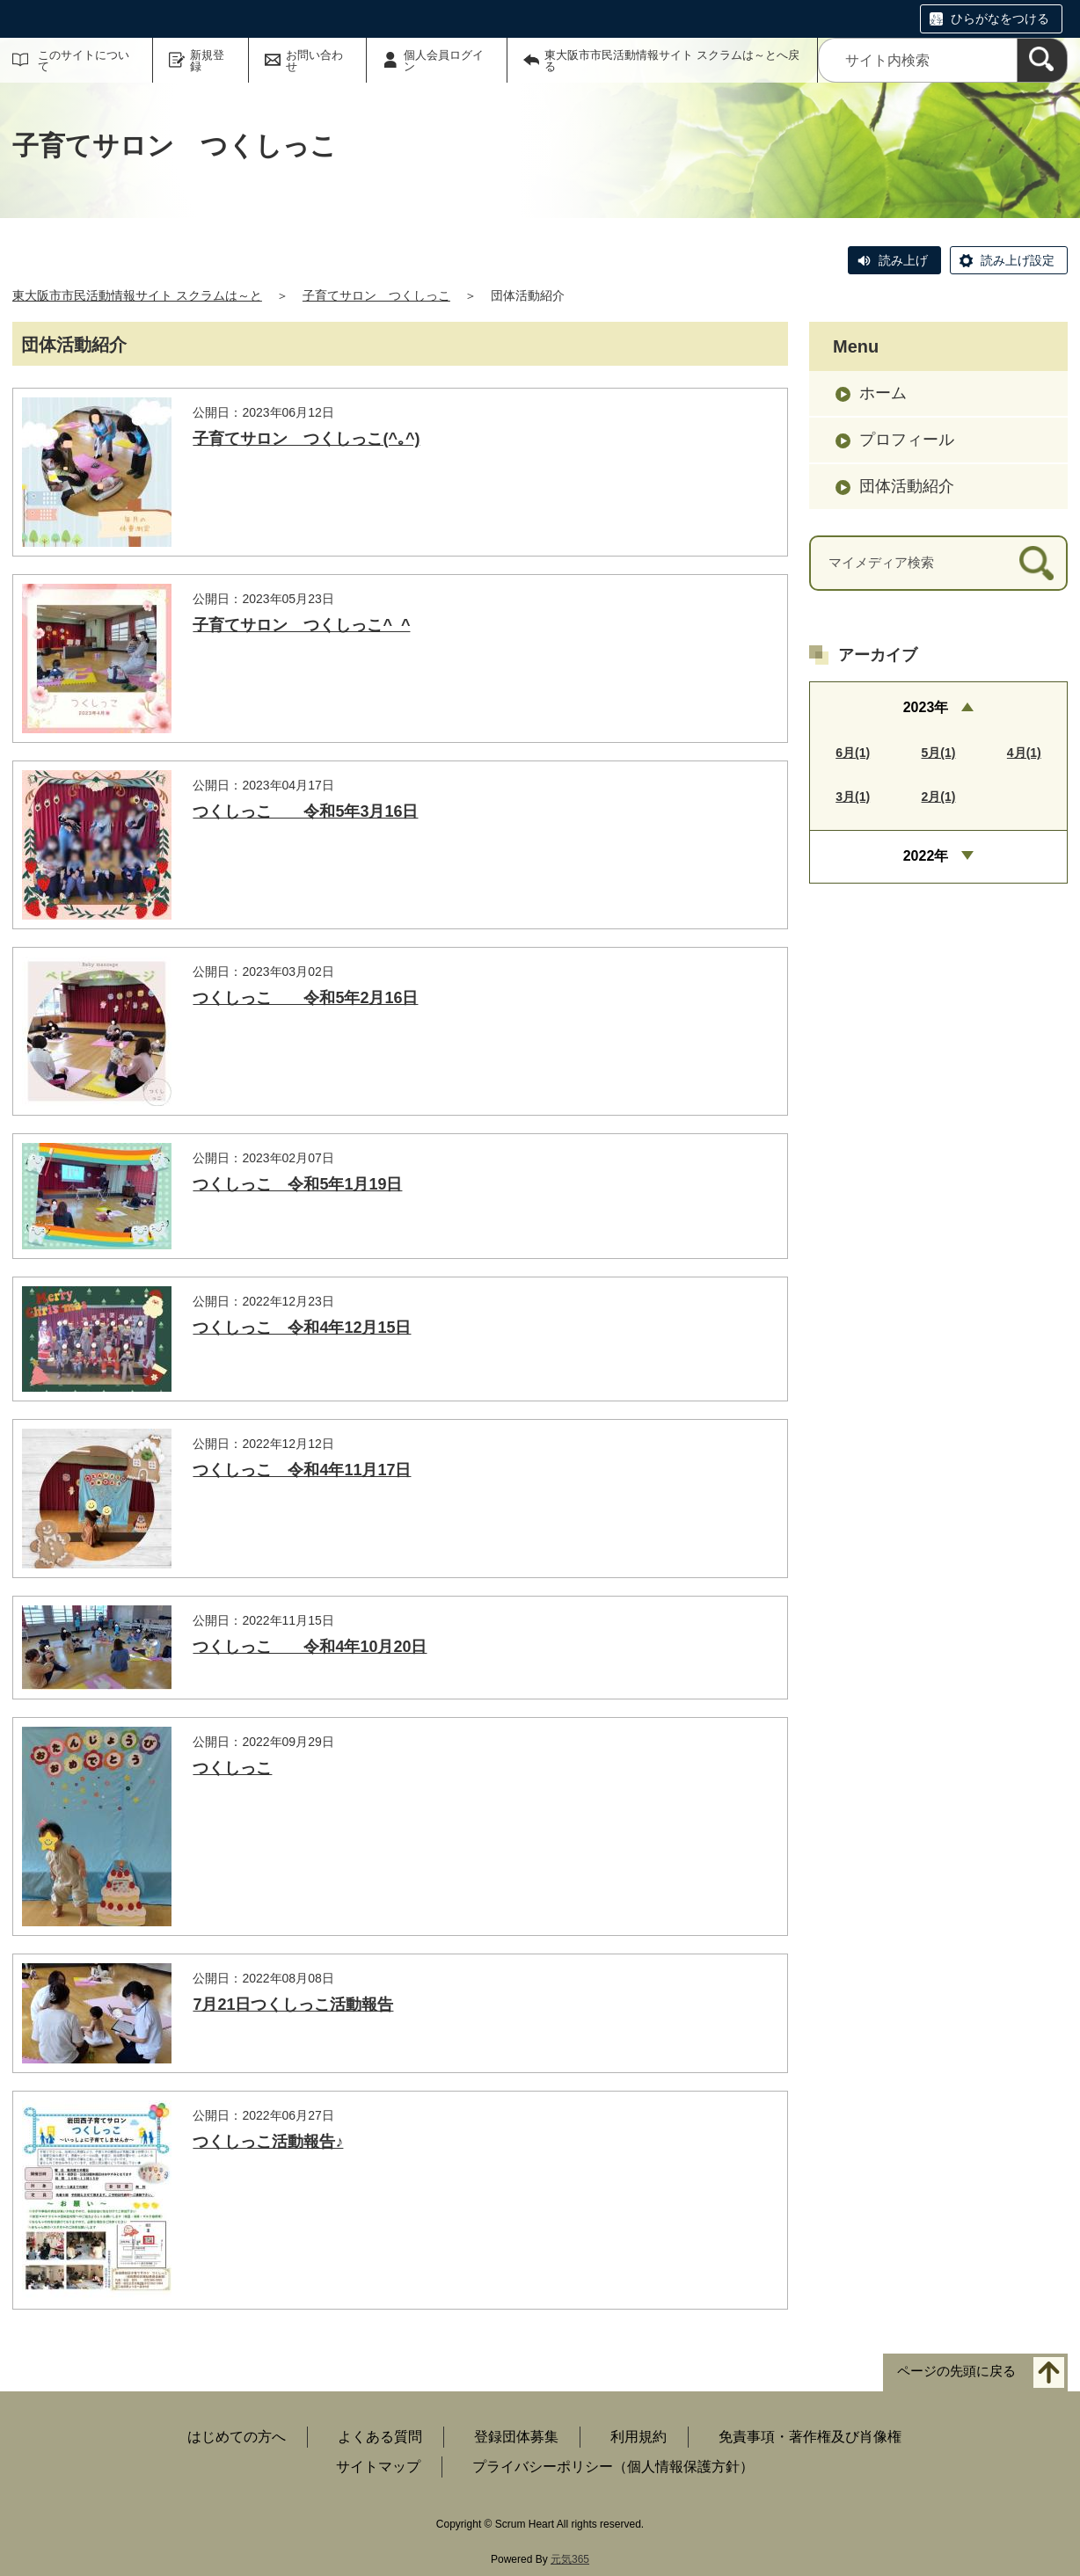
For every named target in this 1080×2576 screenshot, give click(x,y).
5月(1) (939, 753)
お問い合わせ (314, 60)
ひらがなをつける (1000, 18)
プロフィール (906, 439)
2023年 (926, 707)
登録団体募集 (516, 2436)
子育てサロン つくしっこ (376, 295)
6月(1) (853, 753)
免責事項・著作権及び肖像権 (810, 2436)
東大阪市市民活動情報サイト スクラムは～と (137, 295)
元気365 (570, 2559)
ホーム (883, 393)
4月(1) (1024, 753)
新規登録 (207, 60)
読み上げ (903, 260)
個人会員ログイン (444, 60)
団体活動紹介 (906, 486)
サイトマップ (378, 2466)
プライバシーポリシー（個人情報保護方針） (613, 2466)
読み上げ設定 (1017, 260)
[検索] (1042, 60)
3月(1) (853, 797)
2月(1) (939, 797)
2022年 (926, 855)
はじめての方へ (236, 2436)
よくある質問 (380, 2436)
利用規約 (638, 2436)
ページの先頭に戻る (956, 2371)
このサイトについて (83, 60)
